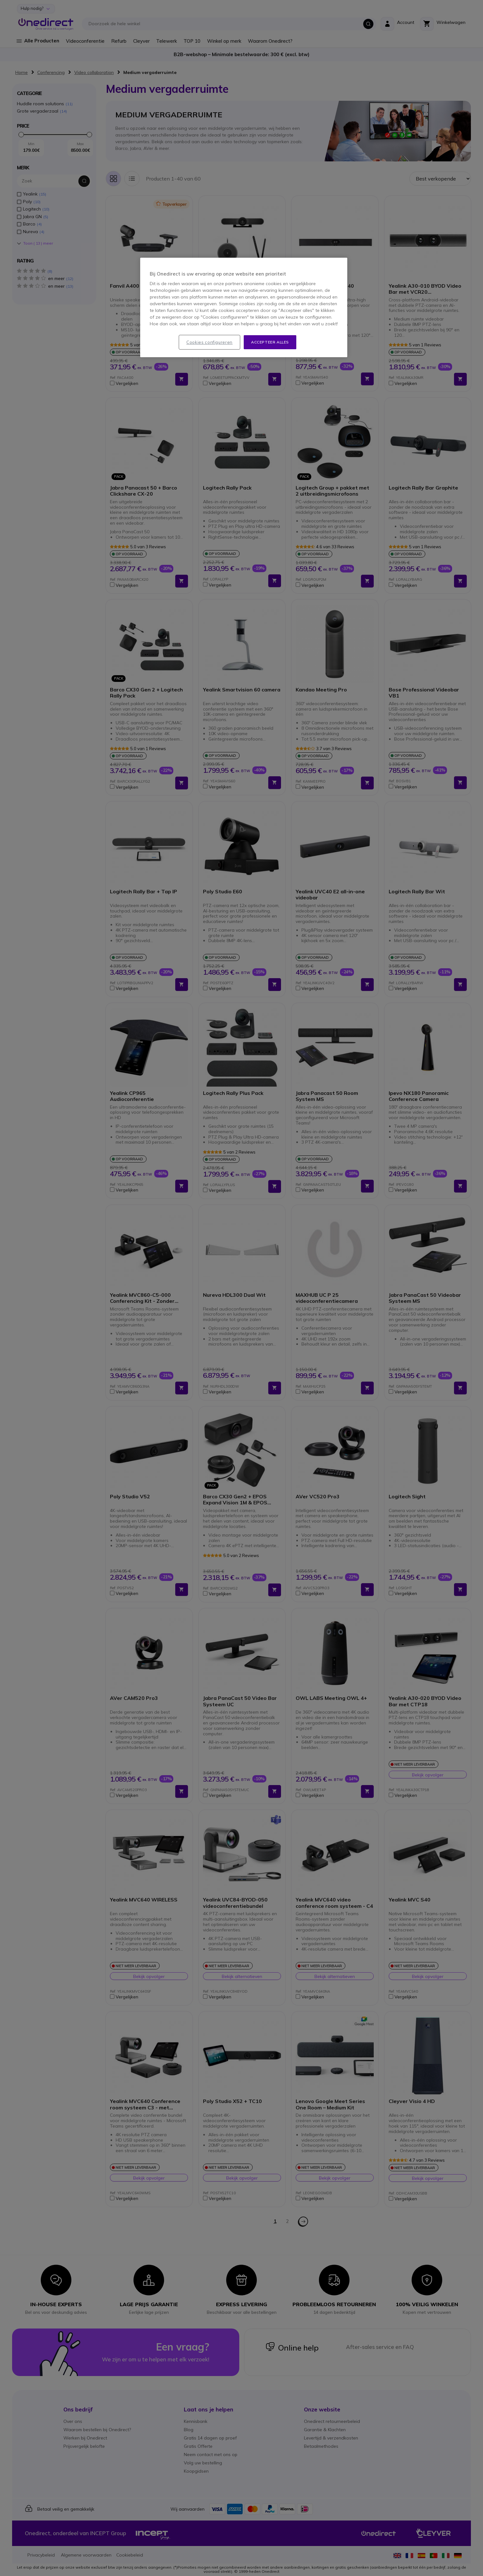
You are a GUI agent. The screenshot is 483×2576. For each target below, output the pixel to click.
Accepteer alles (270, 342)
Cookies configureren (209, 342)
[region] (243, 308)
